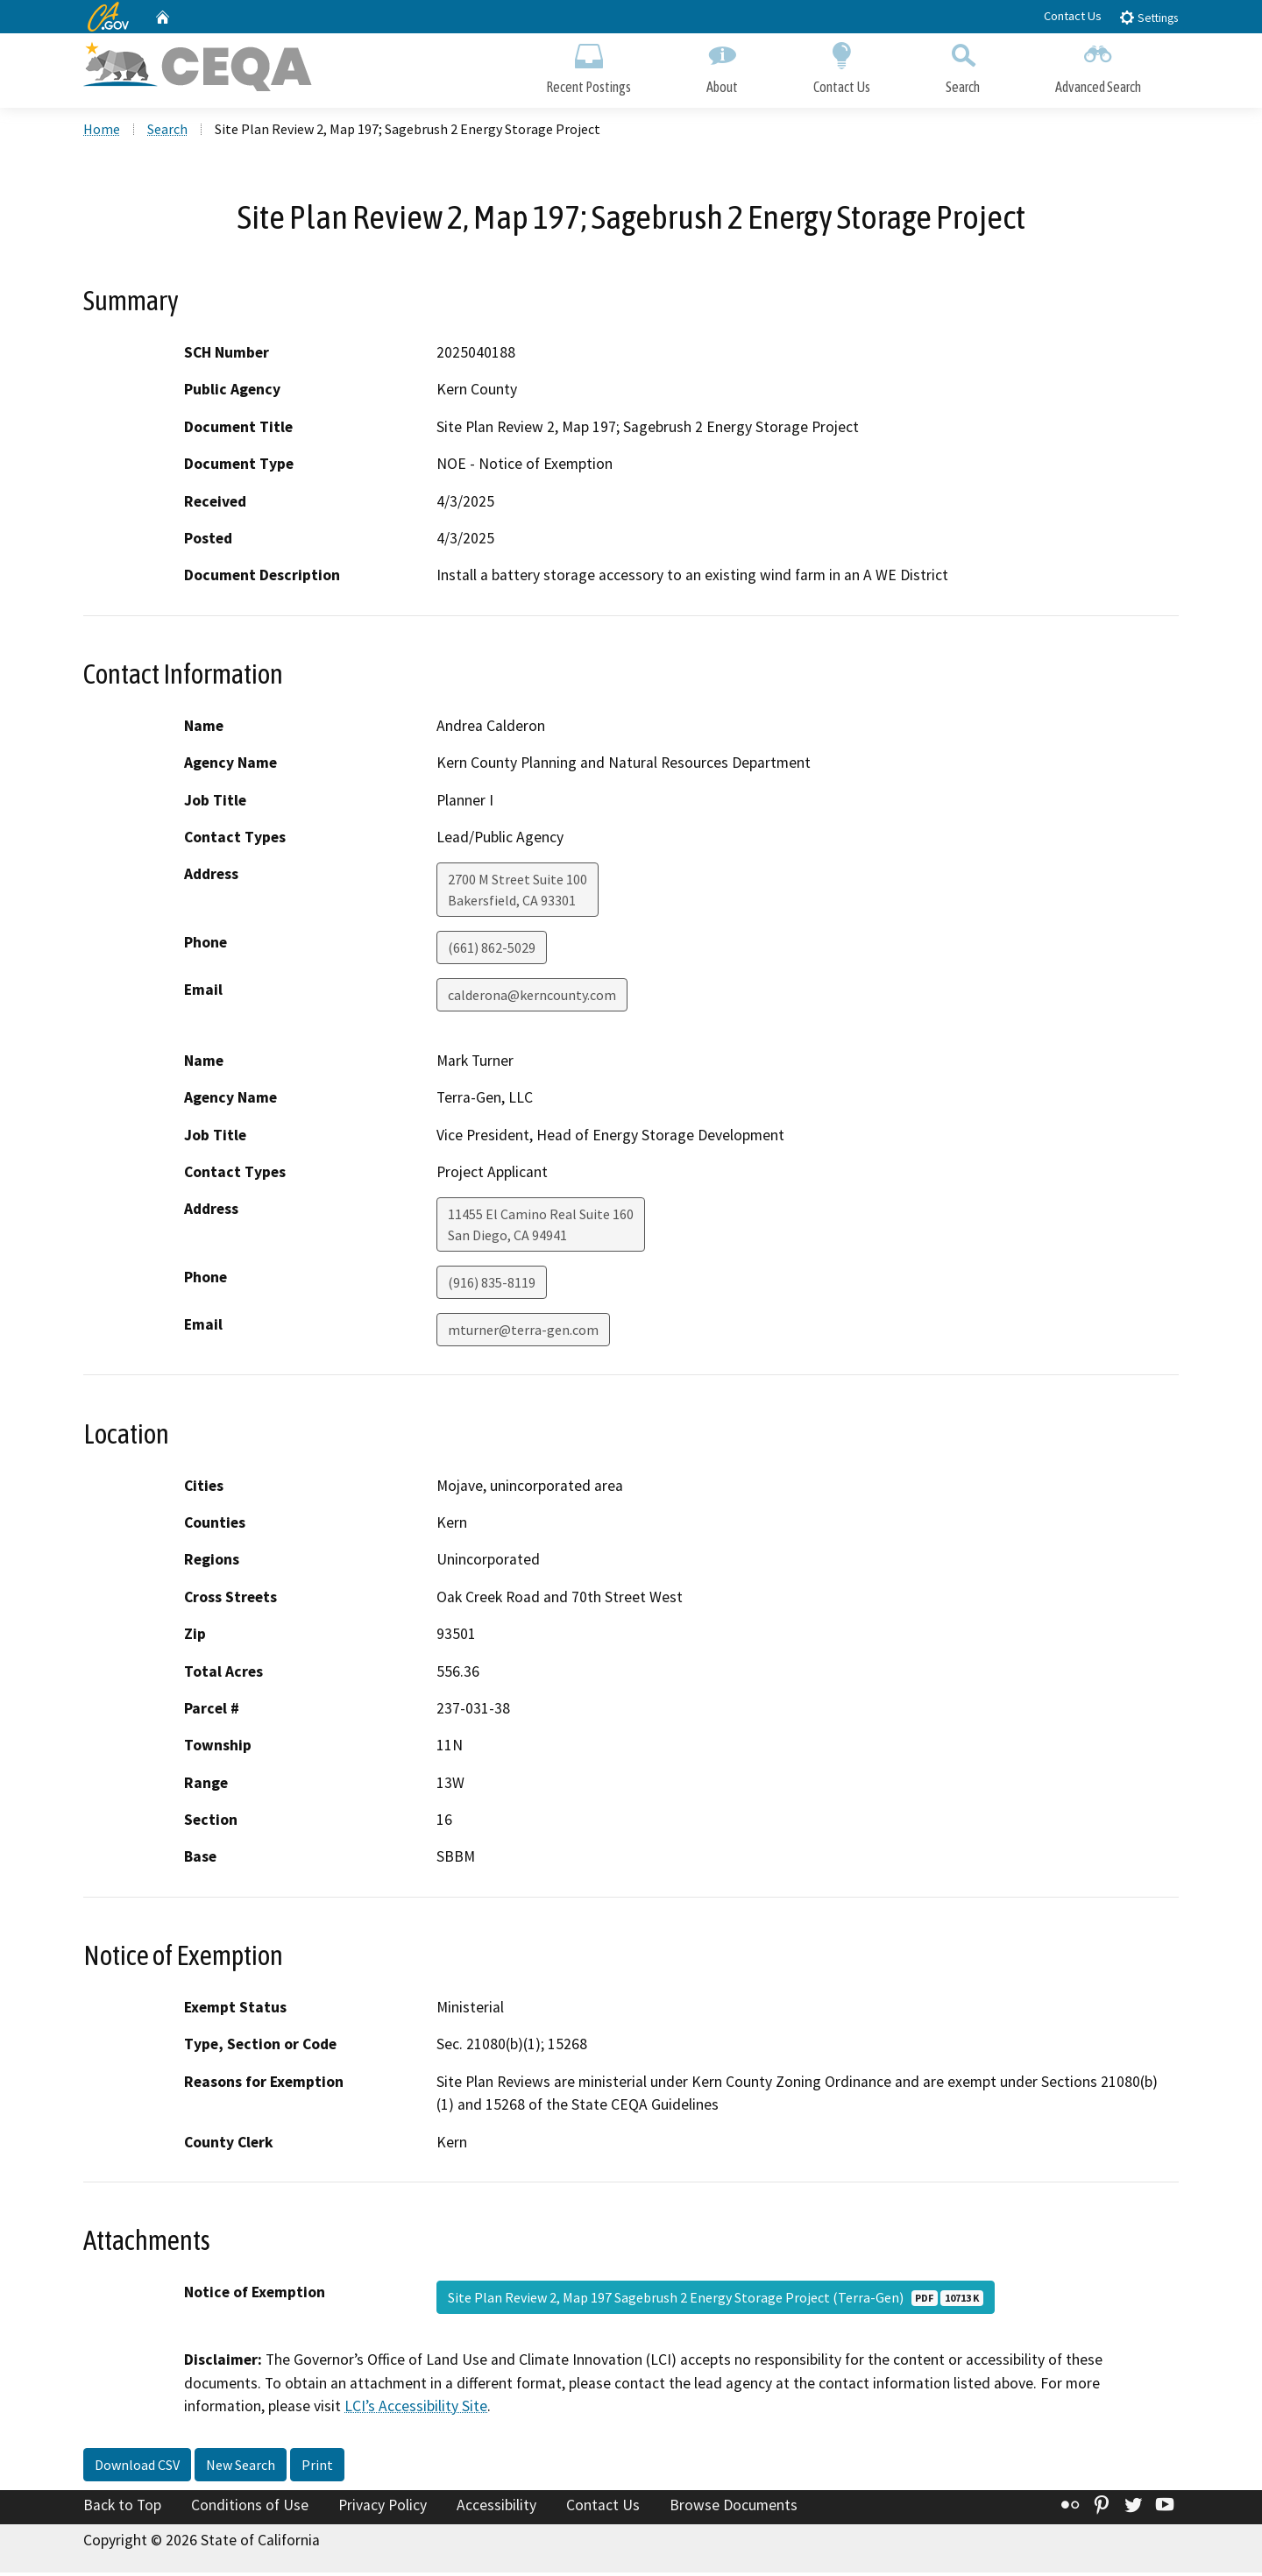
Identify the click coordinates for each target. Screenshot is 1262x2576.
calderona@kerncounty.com (532, 998)
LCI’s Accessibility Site (415, 2409)
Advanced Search (1098, 68)
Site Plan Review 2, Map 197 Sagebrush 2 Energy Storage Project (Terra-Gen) (715, 2301)
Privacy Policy (382, 2508)
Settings (1148, 17)
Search (962, 68)
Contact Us (1073, 16)
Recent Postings (588, 68)
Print (317, 2468)
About (722, 68)
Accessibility (496, 2508)
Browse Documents (734, 2508)
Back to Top (122, 2508)
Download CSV (137, 2468)
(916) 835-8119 (491, 1286)
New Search (240, 2468)
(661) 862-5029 (491, 951)
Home (101, 132)
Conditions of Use (249, 2508)
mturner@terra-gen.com (523, 1333)
